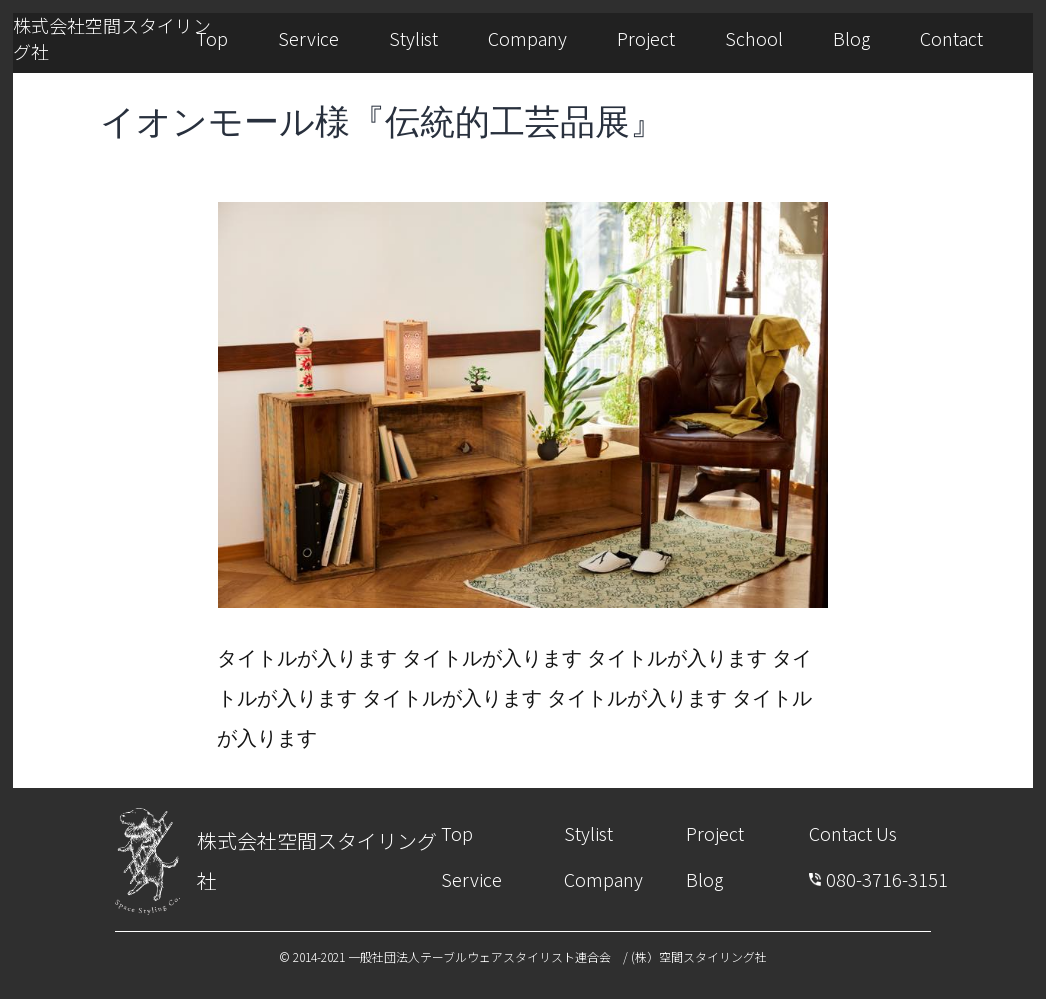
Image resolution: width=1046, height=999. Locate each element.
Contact (951, 38)
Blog (851, 38)
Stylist (413, 38)
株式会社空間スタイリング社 (112, 38)
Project (646, 38)
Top (212, 38)
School (754, 38)
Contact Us (853, 833)
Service (308, 38)
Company (527, 38)
